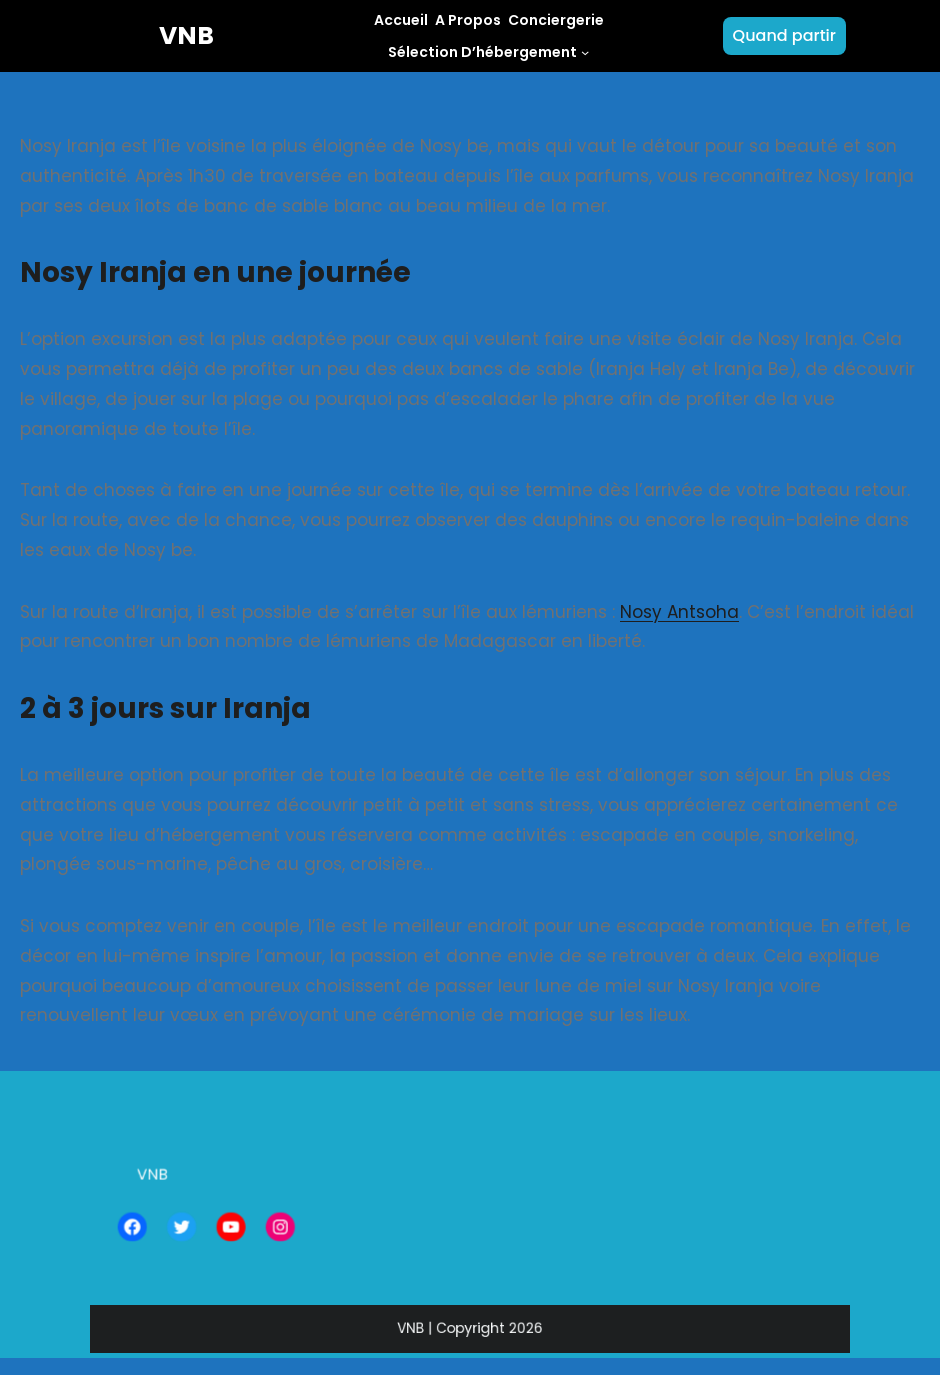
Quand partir (784, 35)
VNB (186, 35)
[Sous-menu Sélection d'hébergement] (585, 52)
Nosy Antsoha (679, 612)
